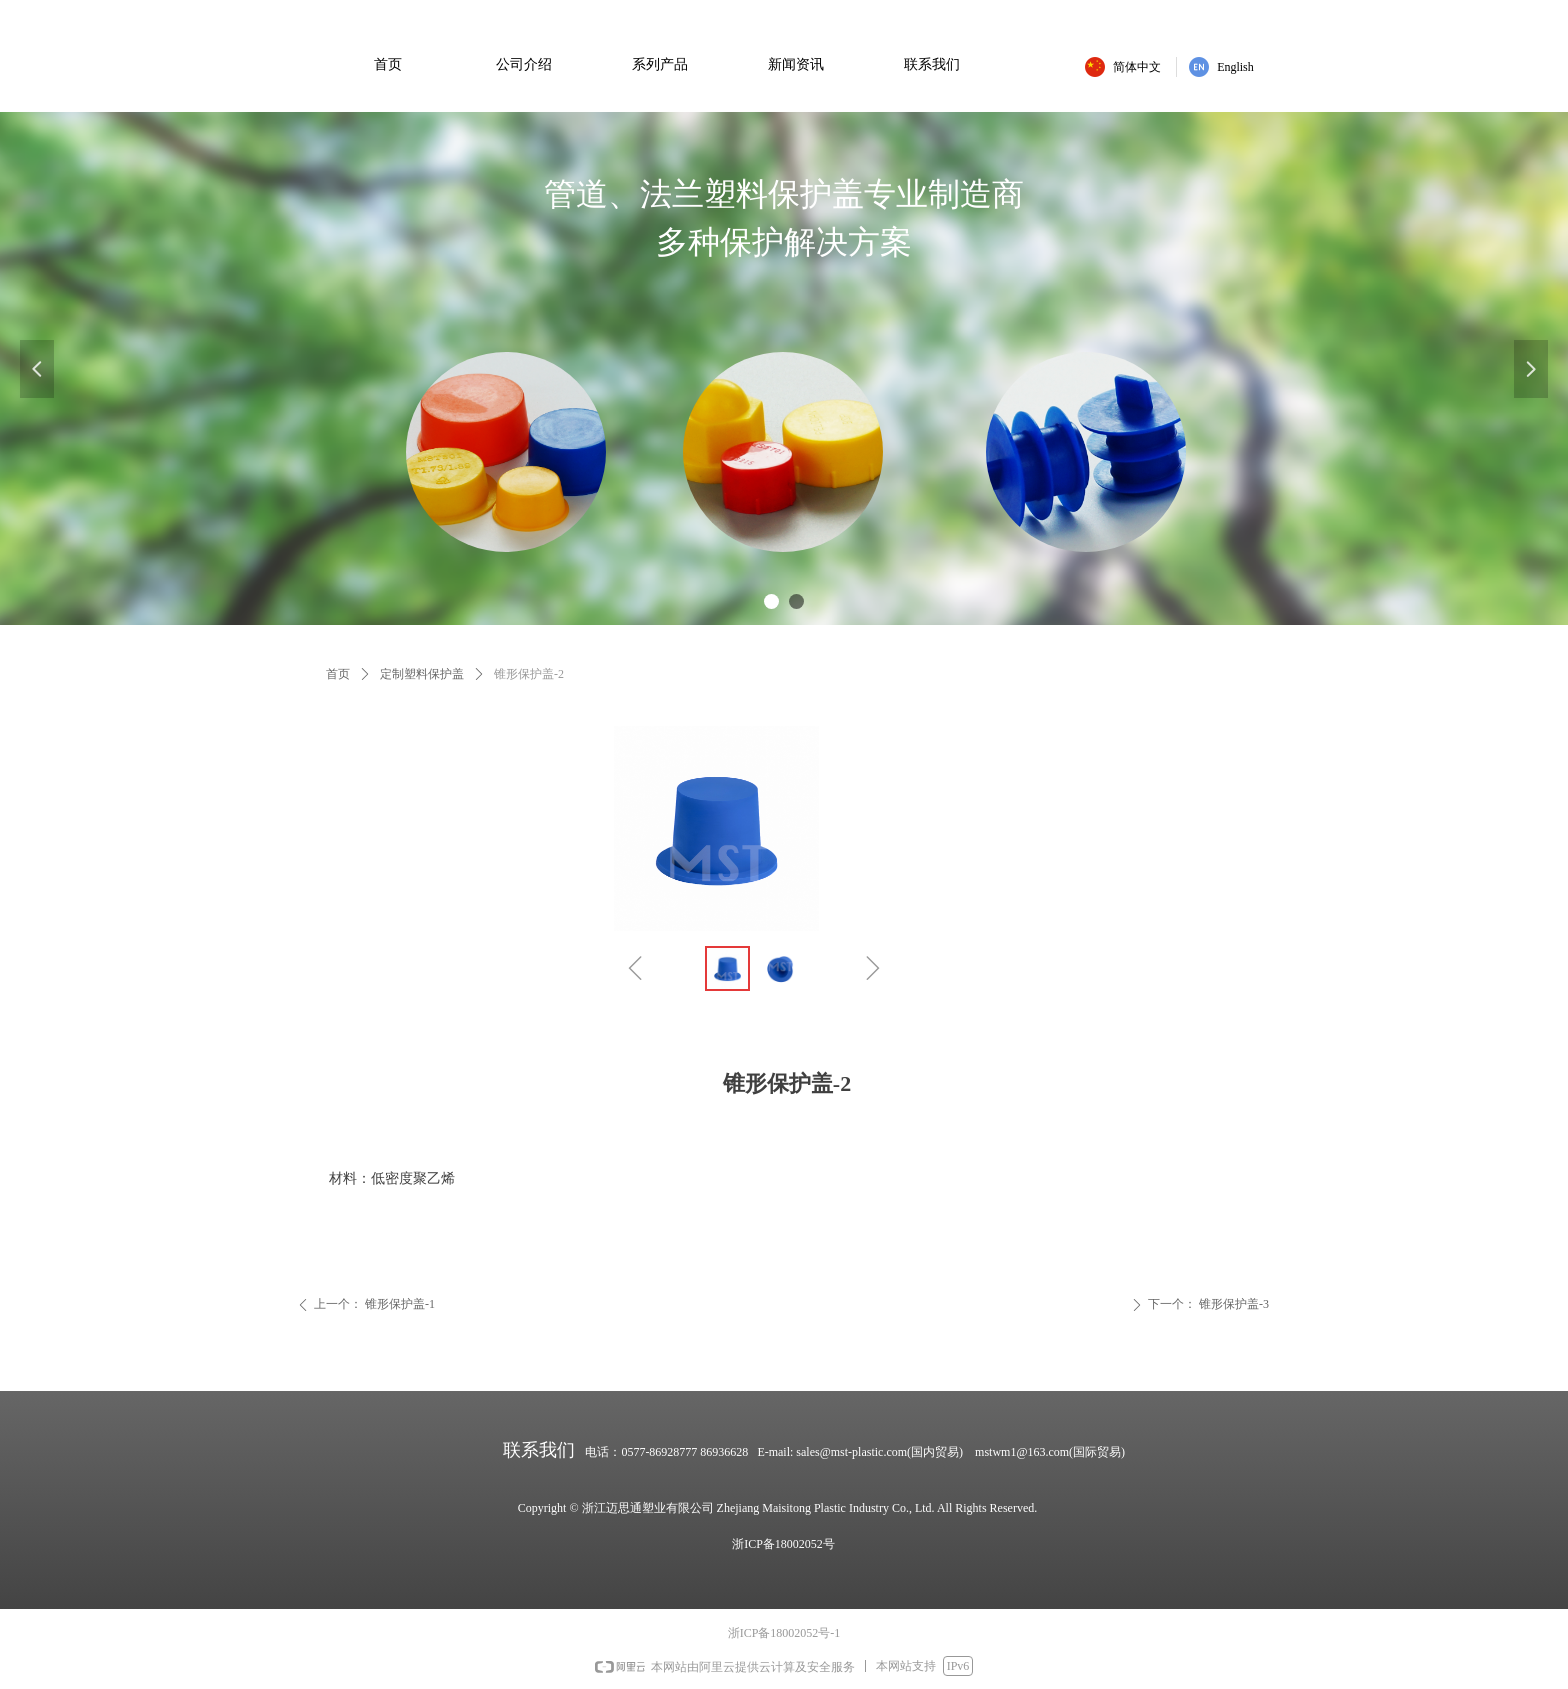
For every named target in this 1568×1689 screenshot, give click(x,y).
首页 (338, 674)
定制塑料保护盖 (422, 674)
